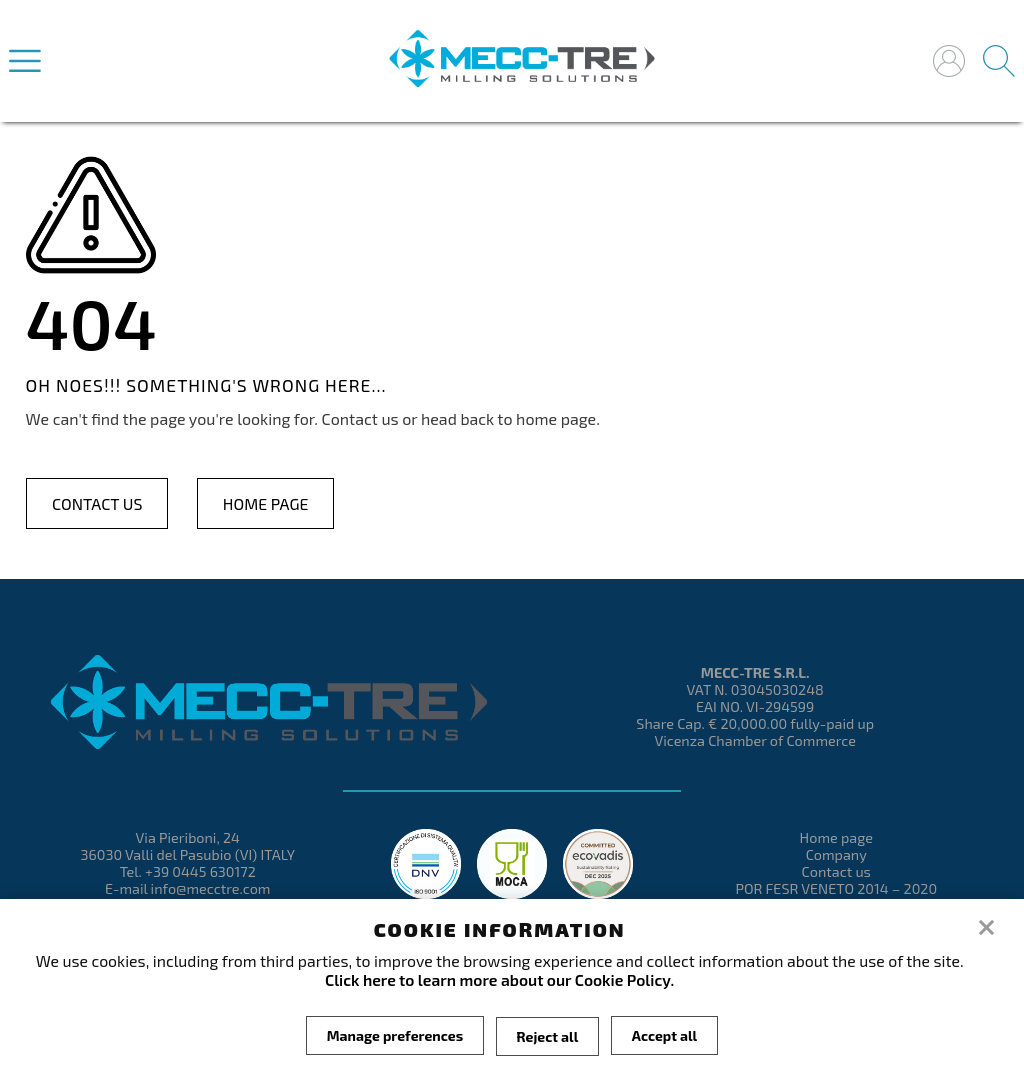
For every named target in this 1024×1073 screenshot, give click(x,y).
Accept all (664, 1035)
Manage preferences (394, 1035)
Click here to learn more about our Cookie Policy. (500, 979)
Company (836, 854)
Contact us (97, 503)
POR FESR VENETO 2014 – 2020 (836, 888)
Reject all (548, 1035)
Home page (266, 503)
